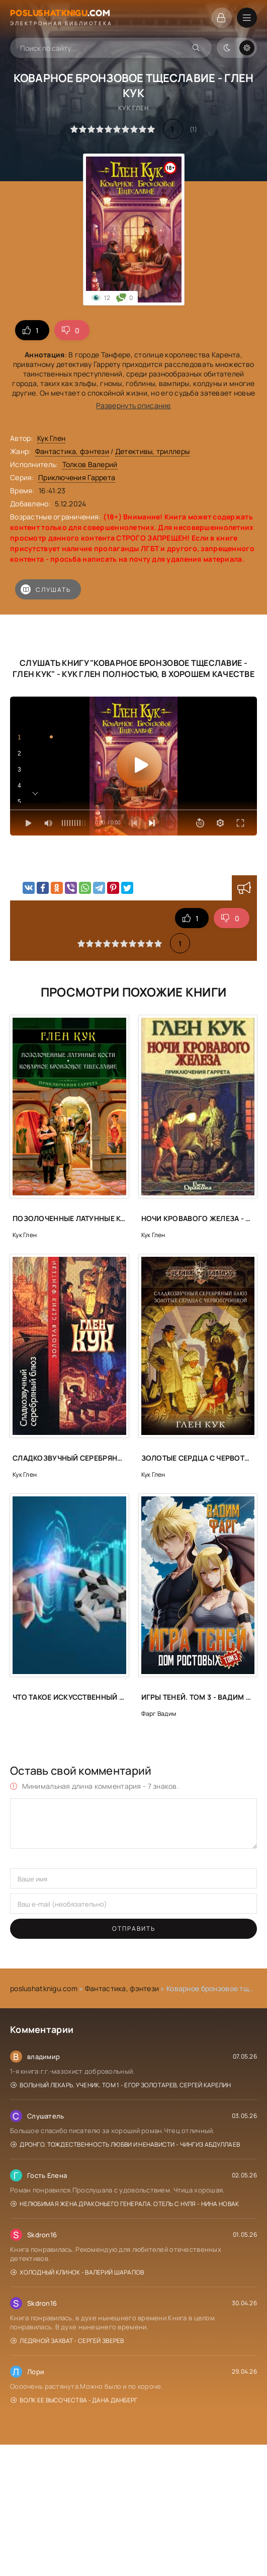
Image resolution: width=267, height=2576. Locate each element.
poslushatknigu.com (43, 1988)
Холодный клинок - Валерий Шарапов (77, 2272)
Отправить (133, 1928)
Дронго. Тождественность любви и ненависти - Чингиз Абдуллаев (125, 2144)
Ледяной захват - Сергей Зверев (67, 2340)
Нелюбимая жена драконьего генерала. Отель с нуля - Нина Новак (125, 2204)
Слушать (46, 589)
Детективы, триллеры (152, 451)
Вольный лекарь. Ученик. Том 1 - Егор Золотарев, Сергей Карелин (121, 2085)
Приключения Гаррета (76, 477)
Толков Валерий (90, 464)
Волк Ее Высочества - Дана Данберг (74, 2400)
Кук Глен (51, 438)
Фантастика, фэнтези (72, 451)
